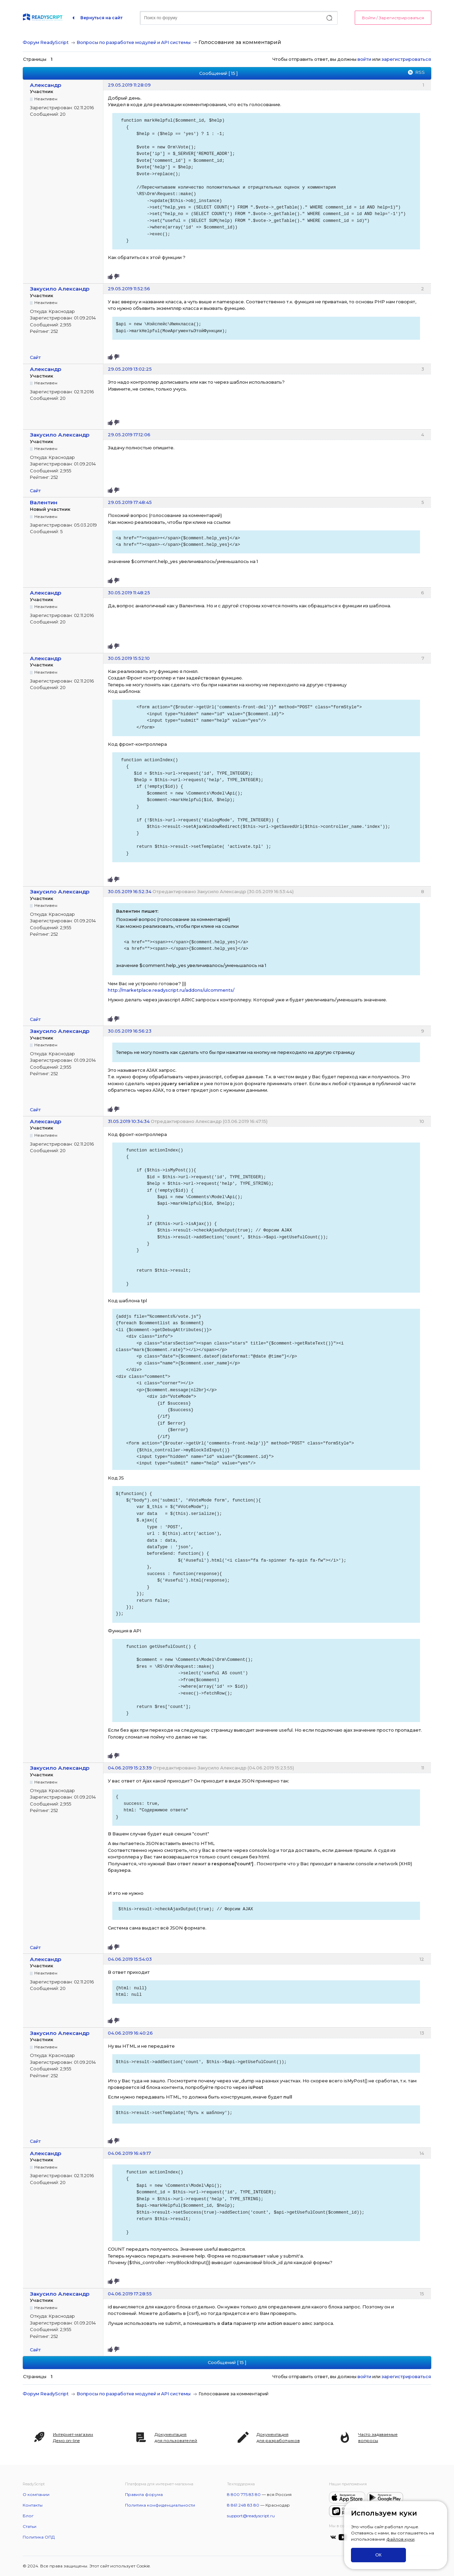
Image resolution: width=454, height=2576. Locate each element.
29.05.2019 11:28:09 (129, 85)
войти (364, 59)
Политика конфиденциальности (160, 2505)
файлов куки (400, 2539)
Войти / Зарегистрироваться (393, 17)
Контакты (33, 2505)
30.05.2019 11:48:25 (129, 592)
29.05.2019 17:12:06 (129, 434)
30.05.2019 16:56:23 (129, 1031)
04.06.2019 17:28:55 (130, 2293)
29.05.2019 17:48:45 (130, 502)
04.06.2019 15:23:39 (130, 1767)
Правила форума (144, 2494)
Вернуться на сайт (101, 17)
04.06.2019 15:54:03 (130, 1959)
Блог (28, 2515)
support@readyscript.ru (251, 2515)
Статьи (29, 2526)
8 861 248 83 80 (243, 2505)
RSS (420, 72)
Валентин (43, 502)
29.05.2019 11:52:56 (129, 288)
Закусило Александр (60, 288)
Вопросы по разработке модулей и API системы (134, 42)
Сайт (35, 357)
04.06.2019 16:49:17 (129, 2153)
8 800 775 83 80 (244, 2494)
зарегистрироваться (406, 59)
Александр (45, 85)
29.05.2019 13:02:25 (130, 369)
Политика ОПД (39, 2537)
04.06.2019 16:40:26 (130, 2033)
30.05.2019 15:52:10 (129, 658)
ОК (378, 2554)
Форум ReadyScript (46, 42)
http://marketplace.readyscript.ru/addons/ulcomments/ (171, 990)
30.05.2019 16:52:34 (129, 891)
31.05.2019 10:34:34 (129, 1121)
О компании (36, 2494)
